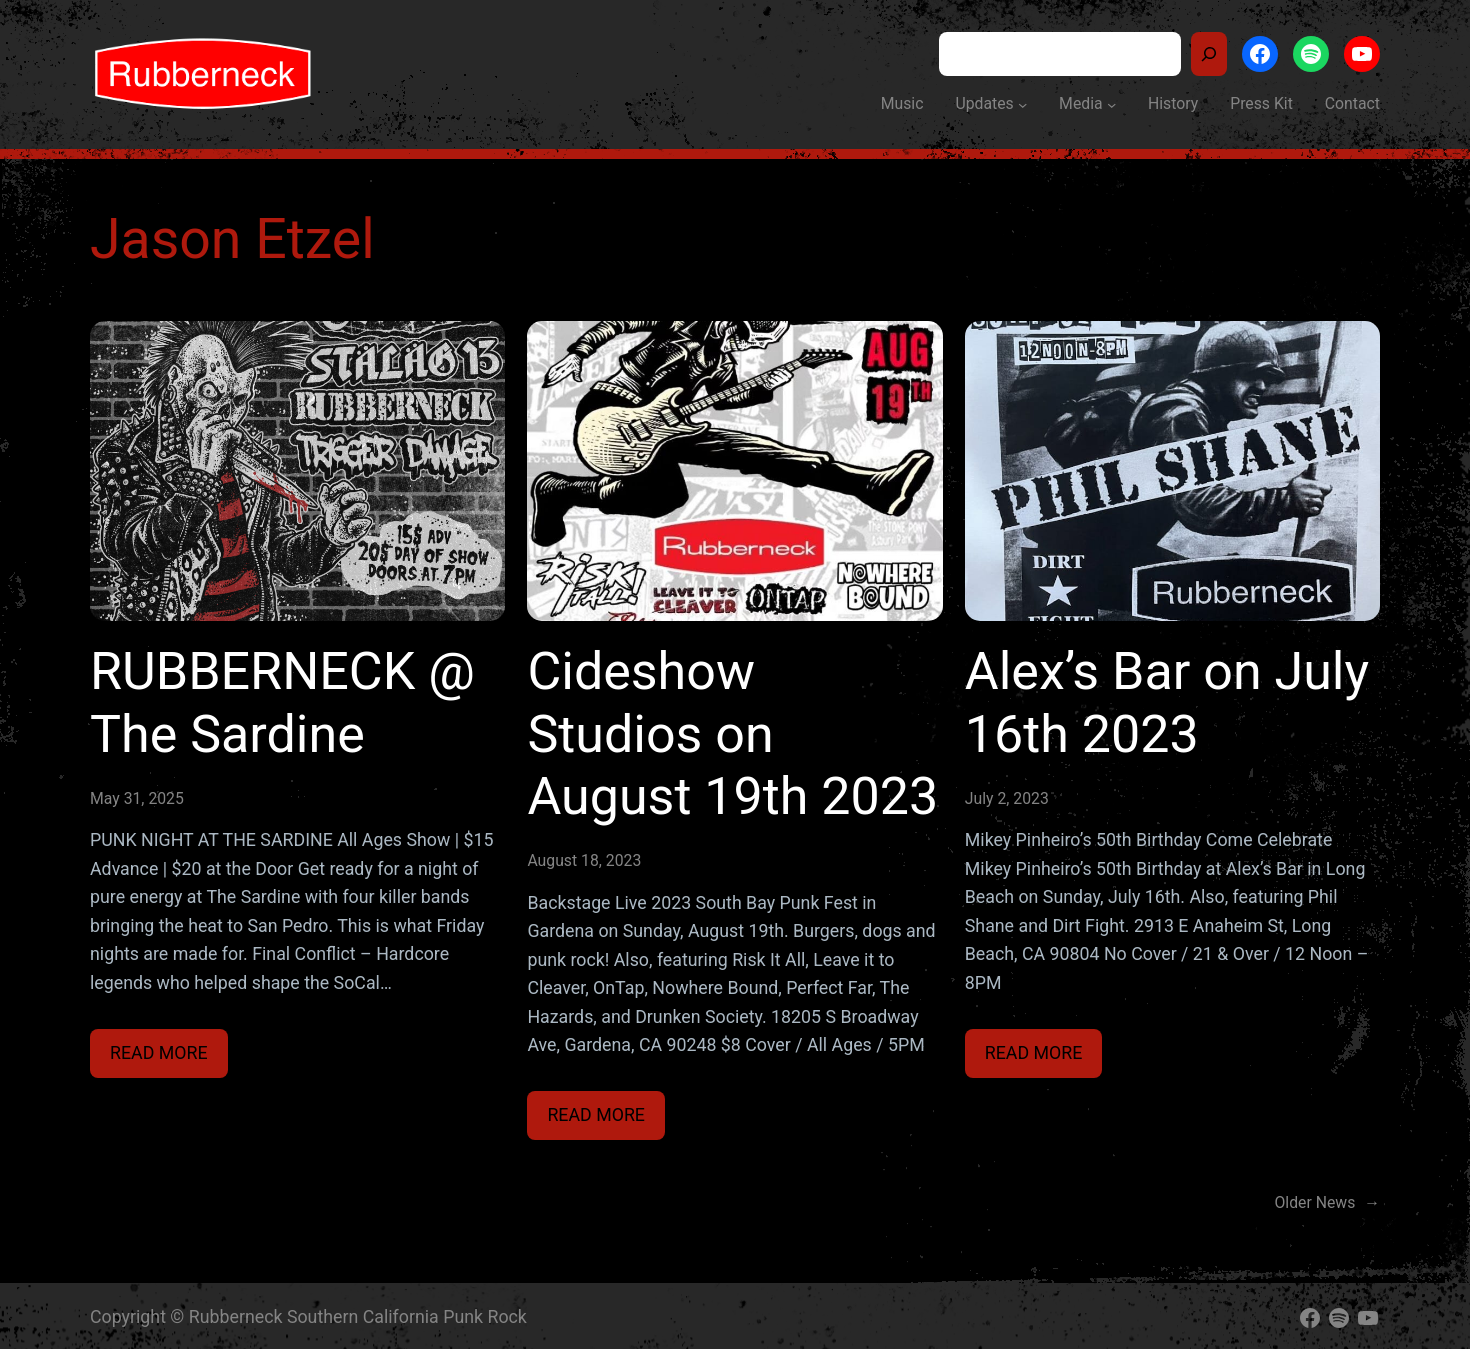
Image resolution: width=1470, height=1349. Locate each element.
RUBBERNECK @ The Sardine (282, 702)
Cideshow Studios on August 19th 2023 (732, 734)
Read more (169, 1057)
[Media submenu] (1111, 103)
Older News (1328, 1202)
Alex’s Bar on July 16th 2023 (1167, 702)
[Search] (1209, 54)
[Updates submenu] (1022, 103)
